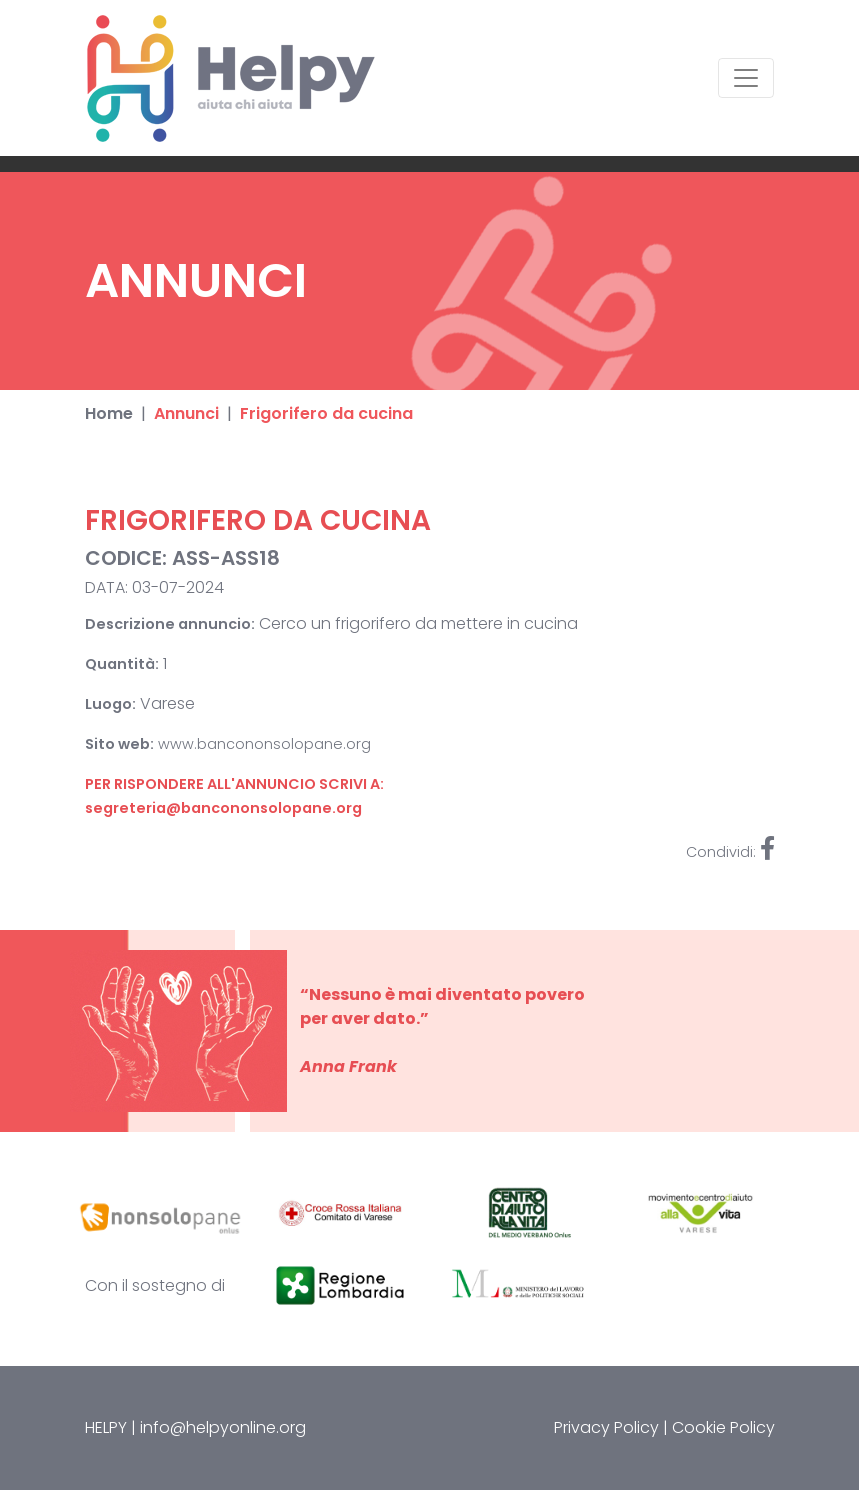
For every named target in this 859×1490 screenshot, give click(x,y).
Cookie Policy (723, 1427)
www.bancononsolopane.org (264, 744)
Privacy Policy (606, 1427)
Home (109, 413)
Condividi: (730, 852)
